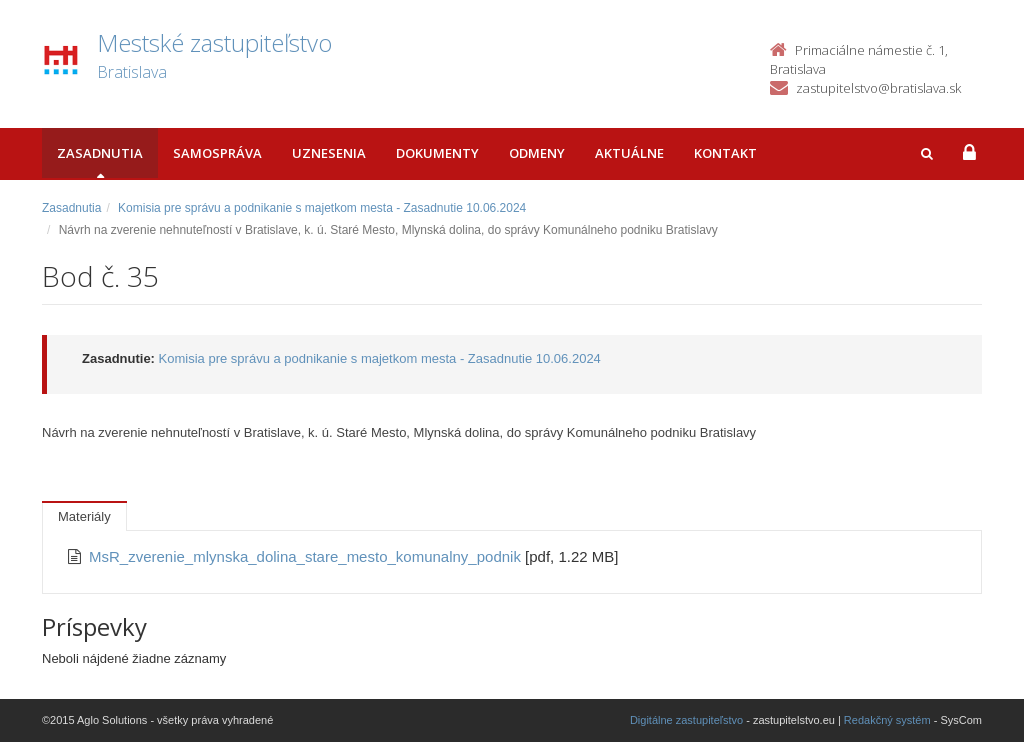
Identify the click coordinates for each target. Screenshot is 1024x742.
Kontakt (725, 153)
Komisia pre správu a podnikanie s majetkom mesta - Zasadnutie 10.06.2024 (322, 208)
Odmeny (537, 153)
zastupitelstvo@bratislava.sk (878, 88)
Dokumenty (437, 153)
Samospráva (217, 153)
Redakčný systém (887, 720)
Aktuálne (629, 153)
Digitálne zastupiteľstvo (686, 720)
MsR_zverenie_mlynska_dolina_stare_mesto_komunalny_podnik (307, 556)
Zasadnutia (100, 153)
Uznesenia (329, 153)
